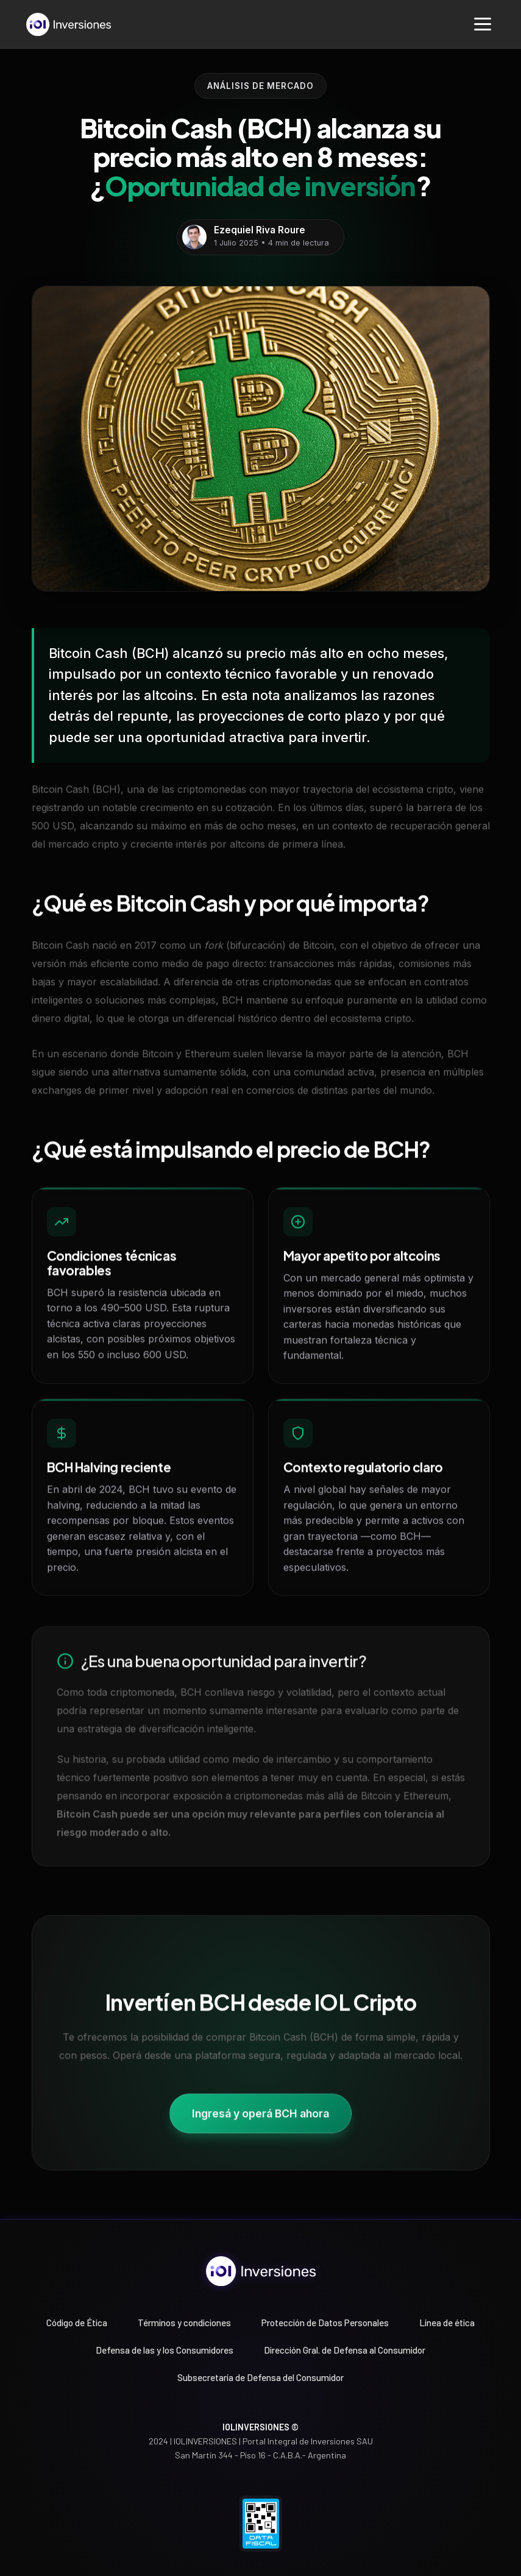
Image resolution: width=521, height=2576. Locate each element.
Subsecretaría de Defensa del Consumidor (260, 2377)
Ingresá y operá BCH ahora (260, 2118)
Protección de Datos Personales (325, 2322)
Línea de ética (447, 2322)
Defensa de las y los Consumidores (164, 2349)
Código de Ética (76, 2322)
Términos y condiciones (184, 2322)
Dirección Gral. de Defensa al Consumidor (344, 2349)
